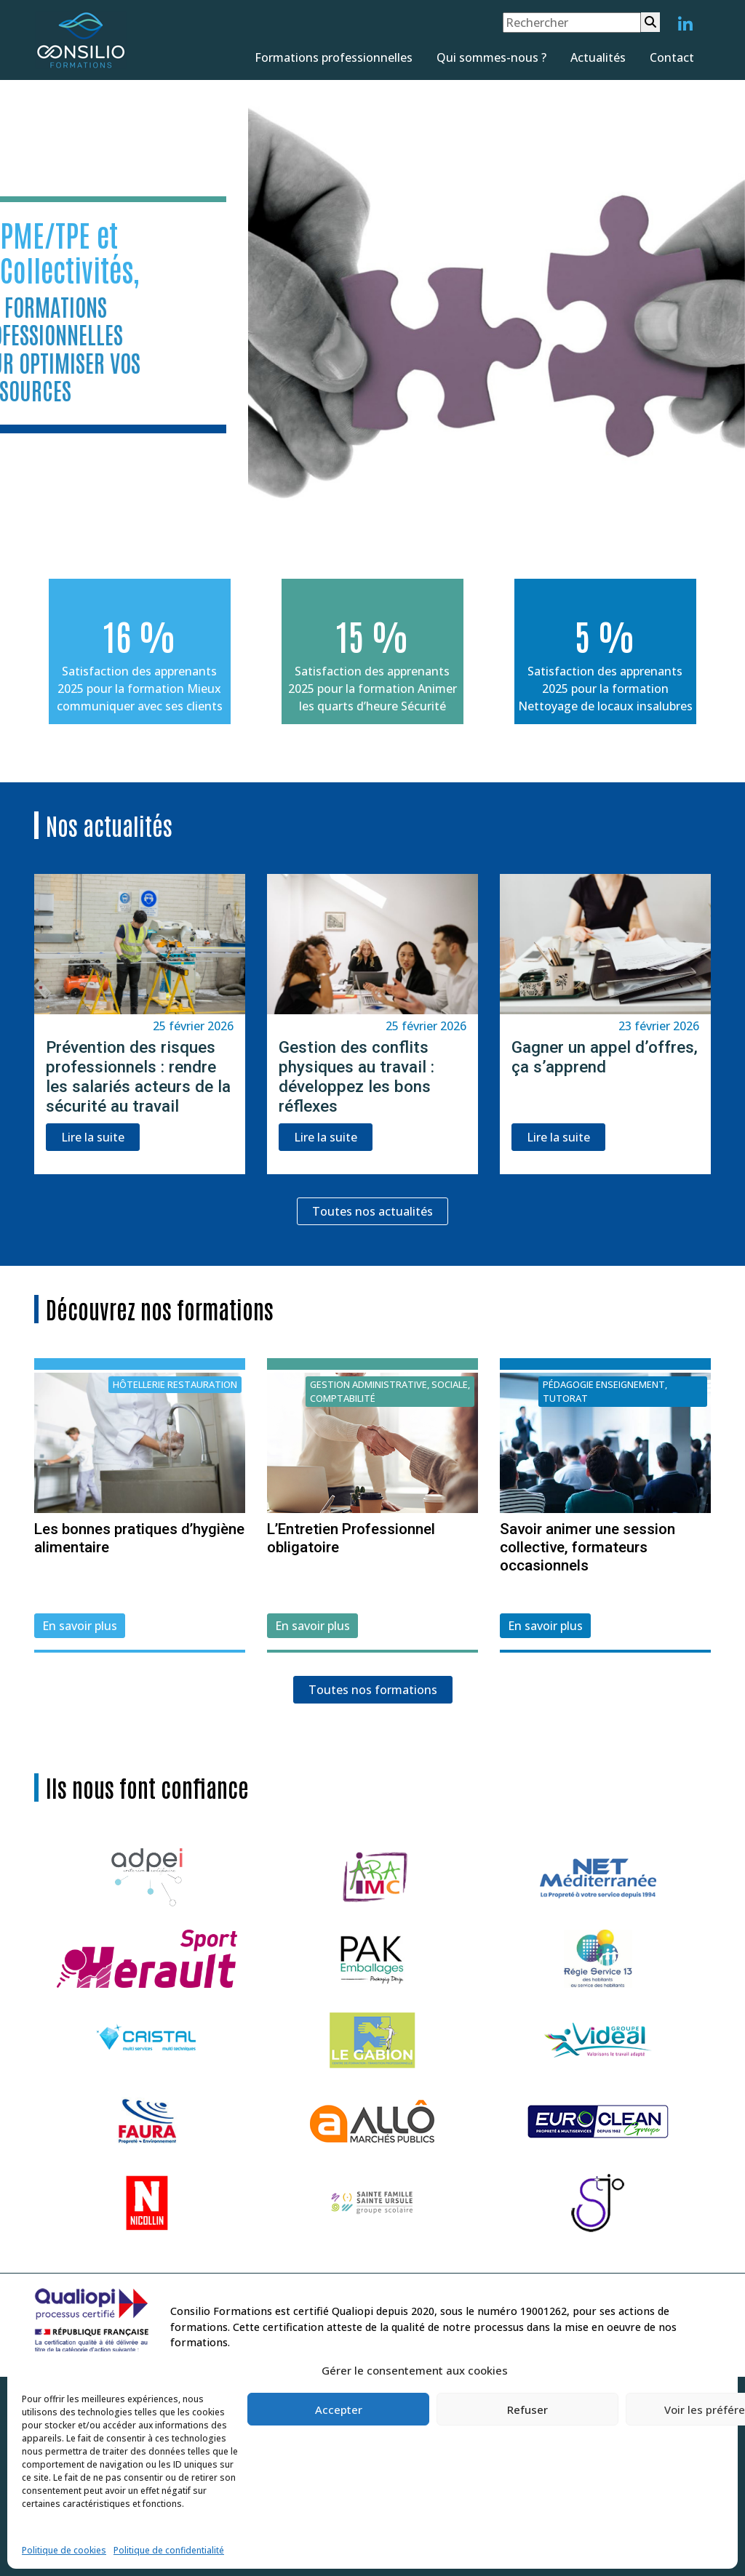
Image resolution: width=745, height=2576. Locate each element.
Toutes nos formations (372, 1690)
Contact (672, 57)
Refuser (527, 2409)
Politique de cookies (64, 2550)
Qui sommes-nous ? (491, 57)
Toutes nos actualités (372, 1211)
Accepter (338, 2409)
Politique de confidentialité (168, 2550)
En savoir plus (79, 1626)
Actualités (598, 57)
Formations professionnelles (334, 57)
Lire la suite (92, 1137)
